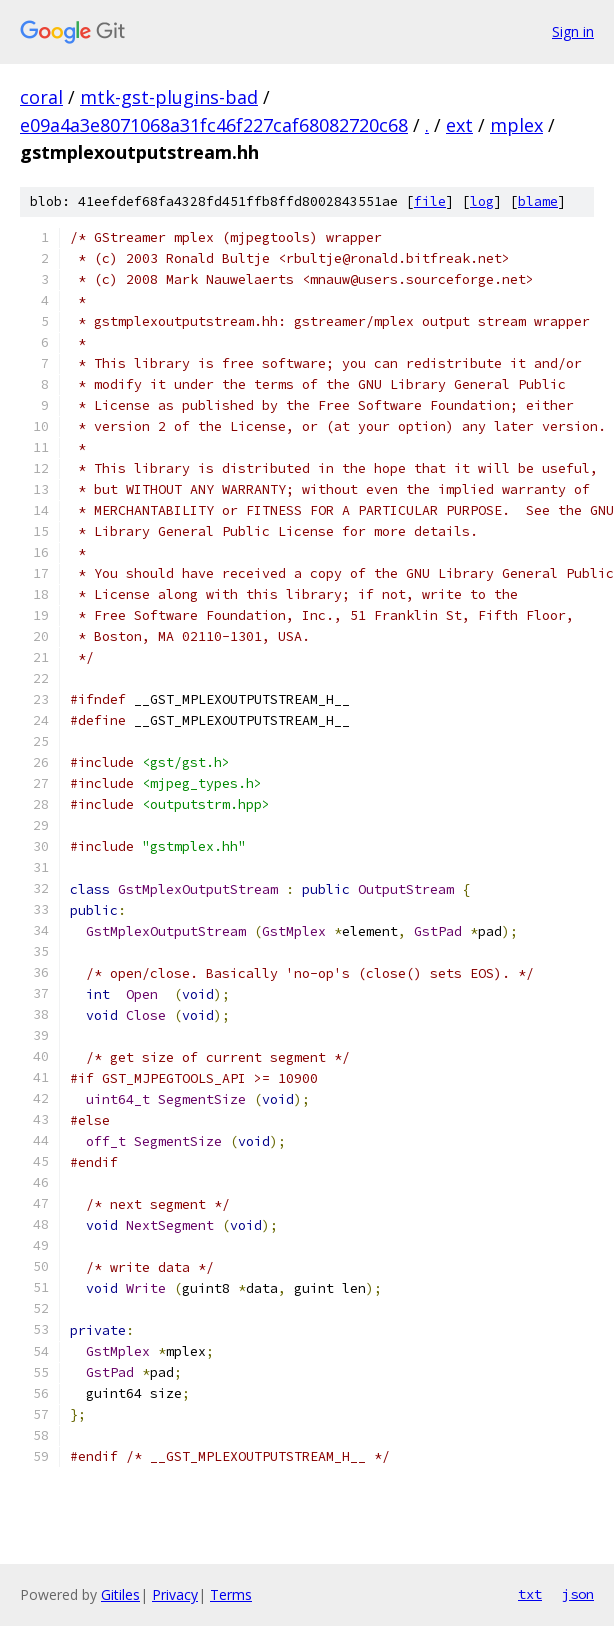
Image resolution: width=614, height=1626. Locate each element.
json (578, 1594)
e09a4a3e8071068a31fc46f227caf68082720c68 (214, 125)
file (430, 201)
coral (41, 97)
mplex (516, 125)
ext (459, 125)
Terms (231, 1594)
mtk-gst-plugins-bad (169, 97)
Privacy (175, 1594)
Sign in (573, 31)
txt (530, 1594)
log (482, 201)
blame (538, 201)
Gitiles (120, 1594)
